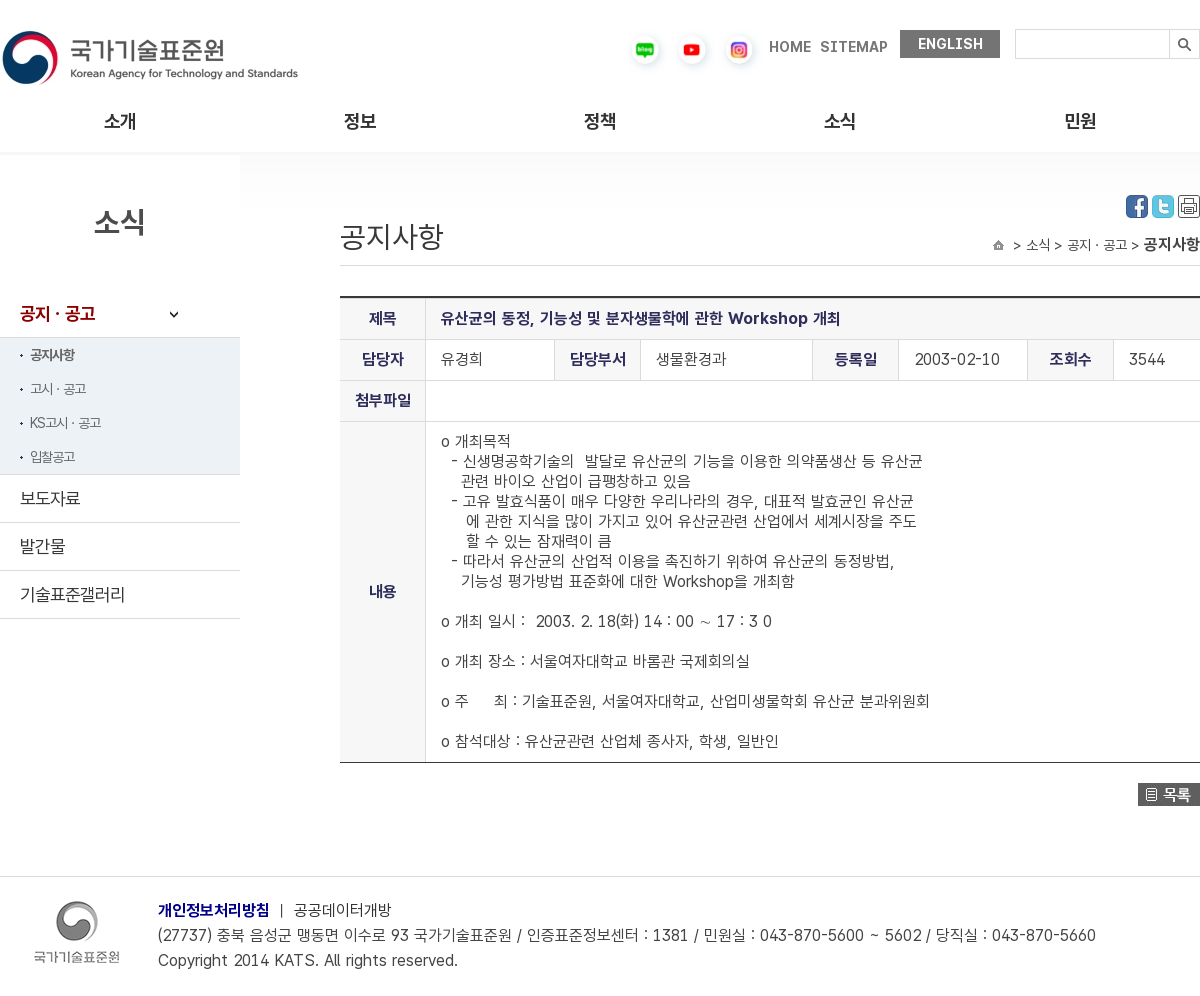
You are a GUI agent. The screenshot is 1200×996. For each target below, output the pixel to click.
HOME (790, 47)
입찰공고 (52, 457)
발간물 (42, 546)
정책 (600, 121)
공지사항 (52, 355)
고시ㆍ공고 (57, 389)
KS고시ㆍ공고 (65, 423)
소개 (120, 121)
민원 (1080, 121)
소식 (840, 121)
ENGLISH (950, 44)
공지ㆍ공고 (57, 313)
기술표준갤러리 (72, 594)
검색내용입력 (1015, 29)
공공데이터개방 (343, 910)
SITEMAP (854, 47)
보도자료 (50, 498)
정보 (360, 121)
